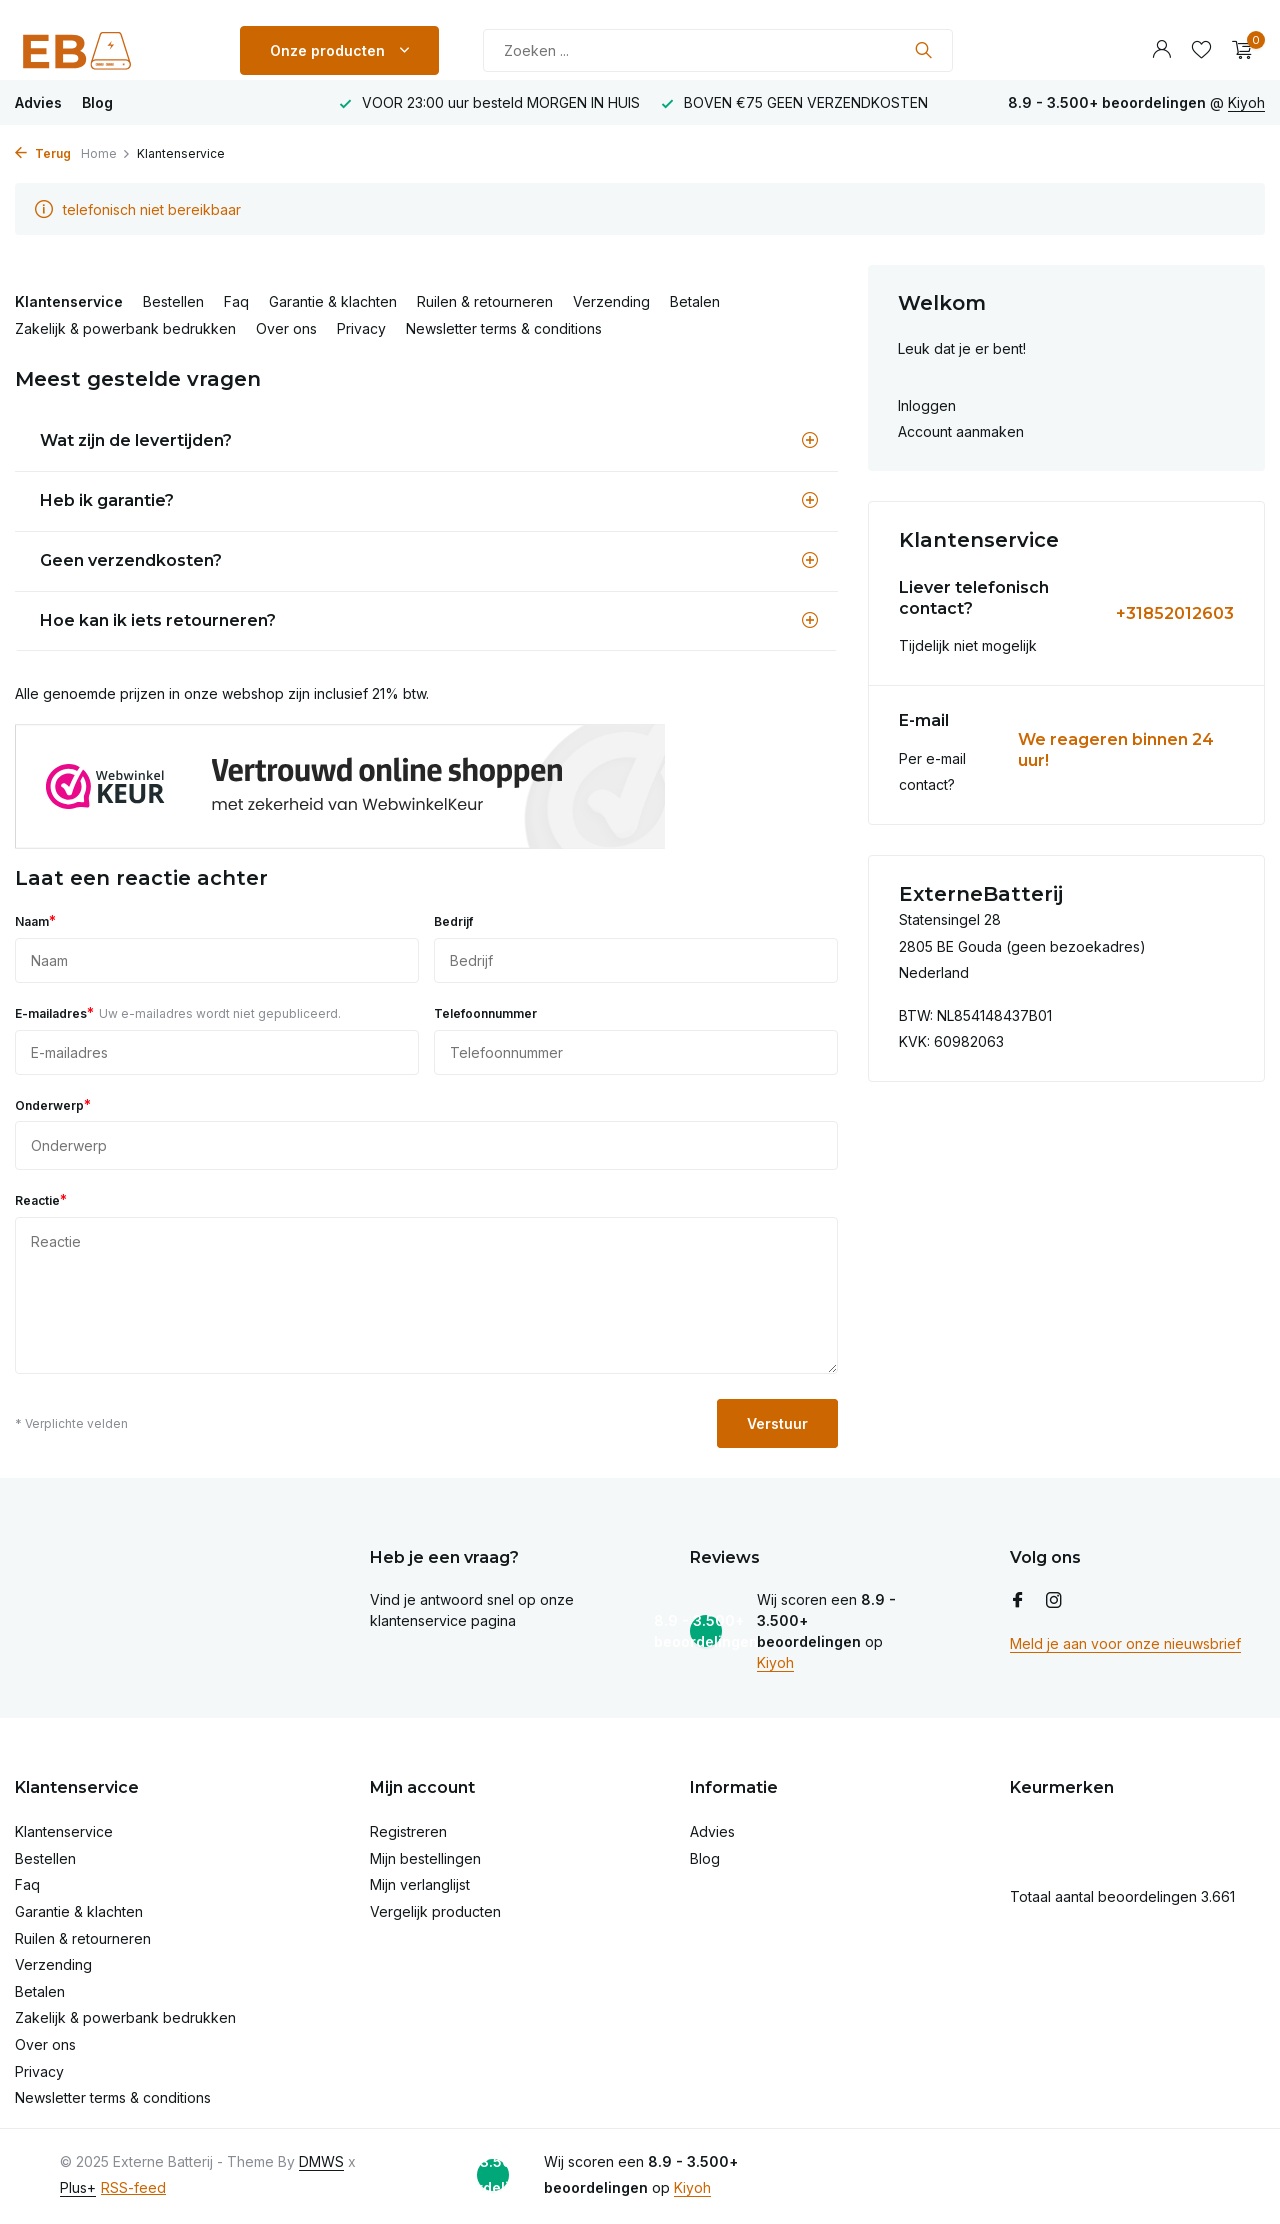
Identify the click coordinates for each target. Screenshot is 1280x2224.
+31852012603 (1175, 613)
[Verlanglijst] (1201, 50)
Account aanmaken (961, 431)
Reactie (41, 1199)
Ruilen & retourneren (485, 301)
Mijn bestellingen (425, 1858)
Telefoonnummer (485, 1013)
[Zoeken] (718, 50)
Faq (236, 301)
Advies (38, 102)
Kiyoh (1246, 102)
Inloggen (927, 405)
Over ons (286, 328)
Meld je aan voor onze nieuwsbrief (1125, 1643)
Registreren (408, 1831)
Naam (35, 920)
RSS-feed (133, 2187)
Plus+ (78, 2187)
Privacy (361, 328)
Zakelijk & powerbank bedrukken (125, 328)
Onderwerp (53, 1104)
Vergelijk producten (435, 1911)
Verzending (611, 301)
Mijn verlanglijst (420, 1884)
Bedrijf (453, 921)
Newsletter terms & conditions (504, 328)
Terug (43, 153)
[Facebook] (1018, 1601)
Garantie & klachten (333, 301)
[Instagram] (1054, 1601)
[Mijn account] (1161, 50)
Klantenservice (69, 301)
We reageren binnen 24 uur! (1116, 750)
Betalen (695, 301)
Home (106, 153)
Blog (97, 102)
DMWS (321, 2161)
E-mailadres (178, 1012)
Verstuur (777, 1423)
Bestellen (173, 301)
